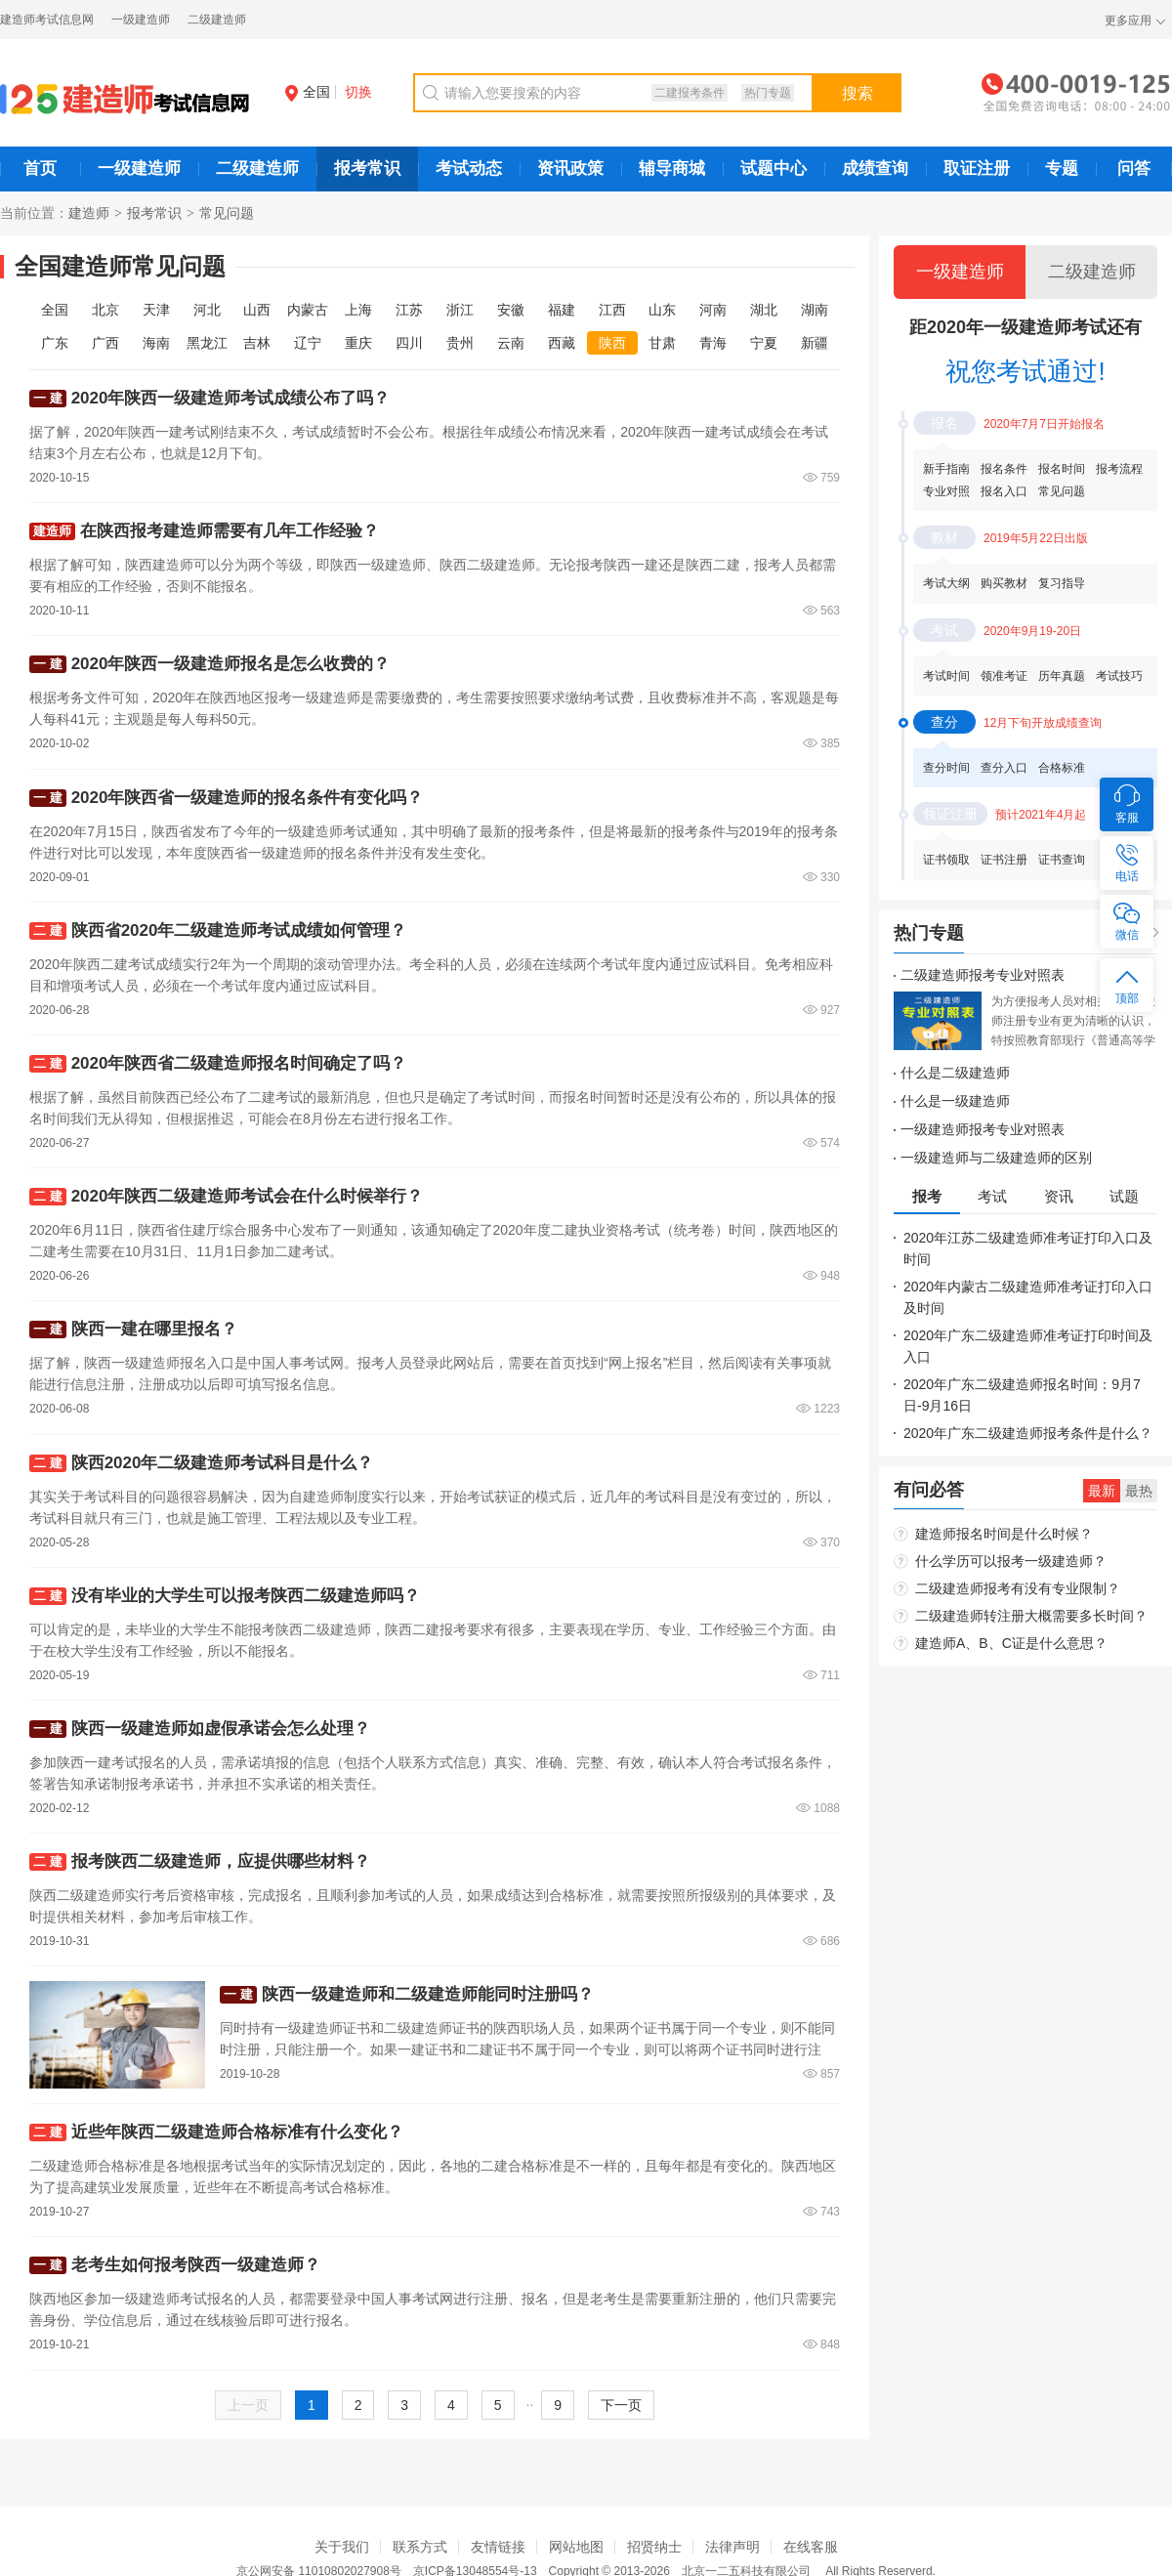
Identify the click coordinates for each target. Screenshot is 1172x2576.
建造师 (88, 213)
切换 (358, 92)
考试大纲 (946, 583)
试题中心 (773, 168)
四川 (409, 343)
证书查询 (1061, 859)
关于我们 (341, 2547)
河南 (713, 309)
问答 (1134, 168)
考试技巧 (1119, 676)
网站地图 (576, 2547)
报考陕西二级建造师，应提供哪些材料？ (220, 1861)
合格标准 (1061, 768)
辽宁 (307, 343)
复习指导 (1061, 583)
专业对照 (946, 491)
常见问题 (1061, 491)
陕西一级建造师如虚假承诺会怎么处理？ (220, 1728)
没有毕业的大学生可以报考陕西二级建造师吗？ (245, 1595)
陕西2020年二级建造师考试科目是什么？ (222, 1463)
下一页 (621, 2405)
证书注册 (1004, 859)
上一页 (248, 2405)
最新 (1101, 1491)
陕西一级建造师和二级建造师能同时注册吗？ (428, 1994)
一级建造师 (140, 19)
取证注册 (976, 168)
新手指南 (946, 469)
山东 (662, 309)
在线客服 (810, 2547)
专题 (1061, 168)
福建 (561, 309)
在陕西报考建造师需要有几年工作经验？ (229, 531)
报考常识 (367, 168)
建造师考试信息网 (47, 19)
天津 (156, 309)
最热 (1138, 1491)
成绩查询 (875, 168)
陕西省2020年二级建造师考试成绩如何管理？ (239, 930)
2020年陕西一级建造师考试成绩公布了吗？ (231, 398)
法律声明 (732, 2547)
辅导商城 (672, 168)
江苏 (409, 309)
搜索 (857, 93)
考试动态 (469, 168)
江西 (612, 309)
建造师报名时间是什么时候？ (1004, 1533)
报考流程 (1119, 469)
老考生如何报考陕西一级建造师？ (195, 2265)
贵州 (460, 343)
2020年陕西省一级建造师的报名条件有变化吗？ (247, 797)
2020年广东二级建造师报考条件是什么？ (1027, 1433)
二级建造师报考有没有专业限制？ (1017, 1588)
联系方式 (420, 2547)
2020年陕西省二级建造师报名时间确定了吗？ (239, 1063)
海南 (156, 343)
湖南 (814, 309)
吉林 (257, 343)
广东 (54, 343)
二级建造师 (217, 19)
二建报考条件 (689, 93)
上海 (358, 309)
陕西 (612, 343)
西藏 (561, 343)
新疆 (814, 343)
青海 (713, 343)
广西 (105, 343)
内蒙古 (307, 309)
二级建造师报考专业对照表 (982, 975)
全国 (307, 92)
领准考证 (1004, 676)
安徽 (510, 309)
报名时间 (1061, 469)
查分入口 (1004, 768)
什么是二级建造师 (955, 1072)
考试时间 (946, 676)
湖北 (763, 309)
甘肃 (662, 343)
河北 (207, 309)
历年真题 (1061, 676)
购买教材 (1004, 583)
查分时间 (946, 768)
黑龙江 (207, 343)
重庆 (358, 343)
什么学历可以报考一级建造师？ (1011, 1561)
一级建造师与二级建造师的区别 (996, 1157)
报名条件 (1004, 469)
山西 (257, 309)
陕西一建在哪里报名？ (154, 1329)
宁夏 (763, 343)
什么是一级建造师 (955, 1101)
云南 (510, 343)
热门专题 (767, 93)
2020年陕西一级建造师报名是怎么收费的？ (231, 664)
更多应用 (1128, 20)
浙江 (460, 309)
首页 (40, 168)
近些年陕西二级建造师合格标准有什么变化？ (237, 2132)
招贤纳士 (654, 2547)
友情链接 (498, 2547)
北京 (105, 309)
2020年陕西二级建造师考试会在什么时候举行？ (247, 1196)
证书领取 (946, 859)
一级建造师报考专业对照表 (982, 1129)
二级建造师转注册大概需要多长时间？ (1031, 1616)
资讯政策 (570, 168)
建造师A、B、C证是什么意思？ (1011, 1643)
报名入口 (1004, 491)
